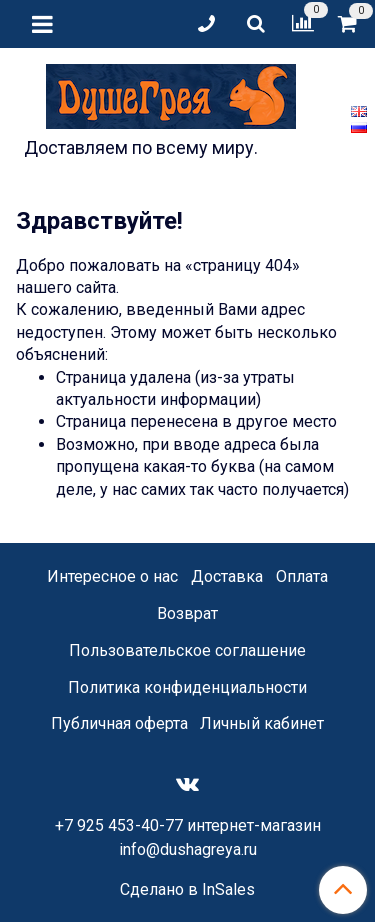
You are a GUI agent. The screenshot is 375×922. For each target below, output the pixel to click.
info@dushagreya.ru (188, 849)
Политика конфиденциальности (187, 687)
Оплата (302, 576)
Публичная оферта (119, 723)
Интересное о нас (112, 576)
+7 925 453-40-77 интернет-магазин (188, 825)
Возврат (187, 613)
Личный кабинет (262, 723)
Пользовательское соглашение (187, 650)
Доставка (227, 576)
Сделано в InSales (187, 890)
